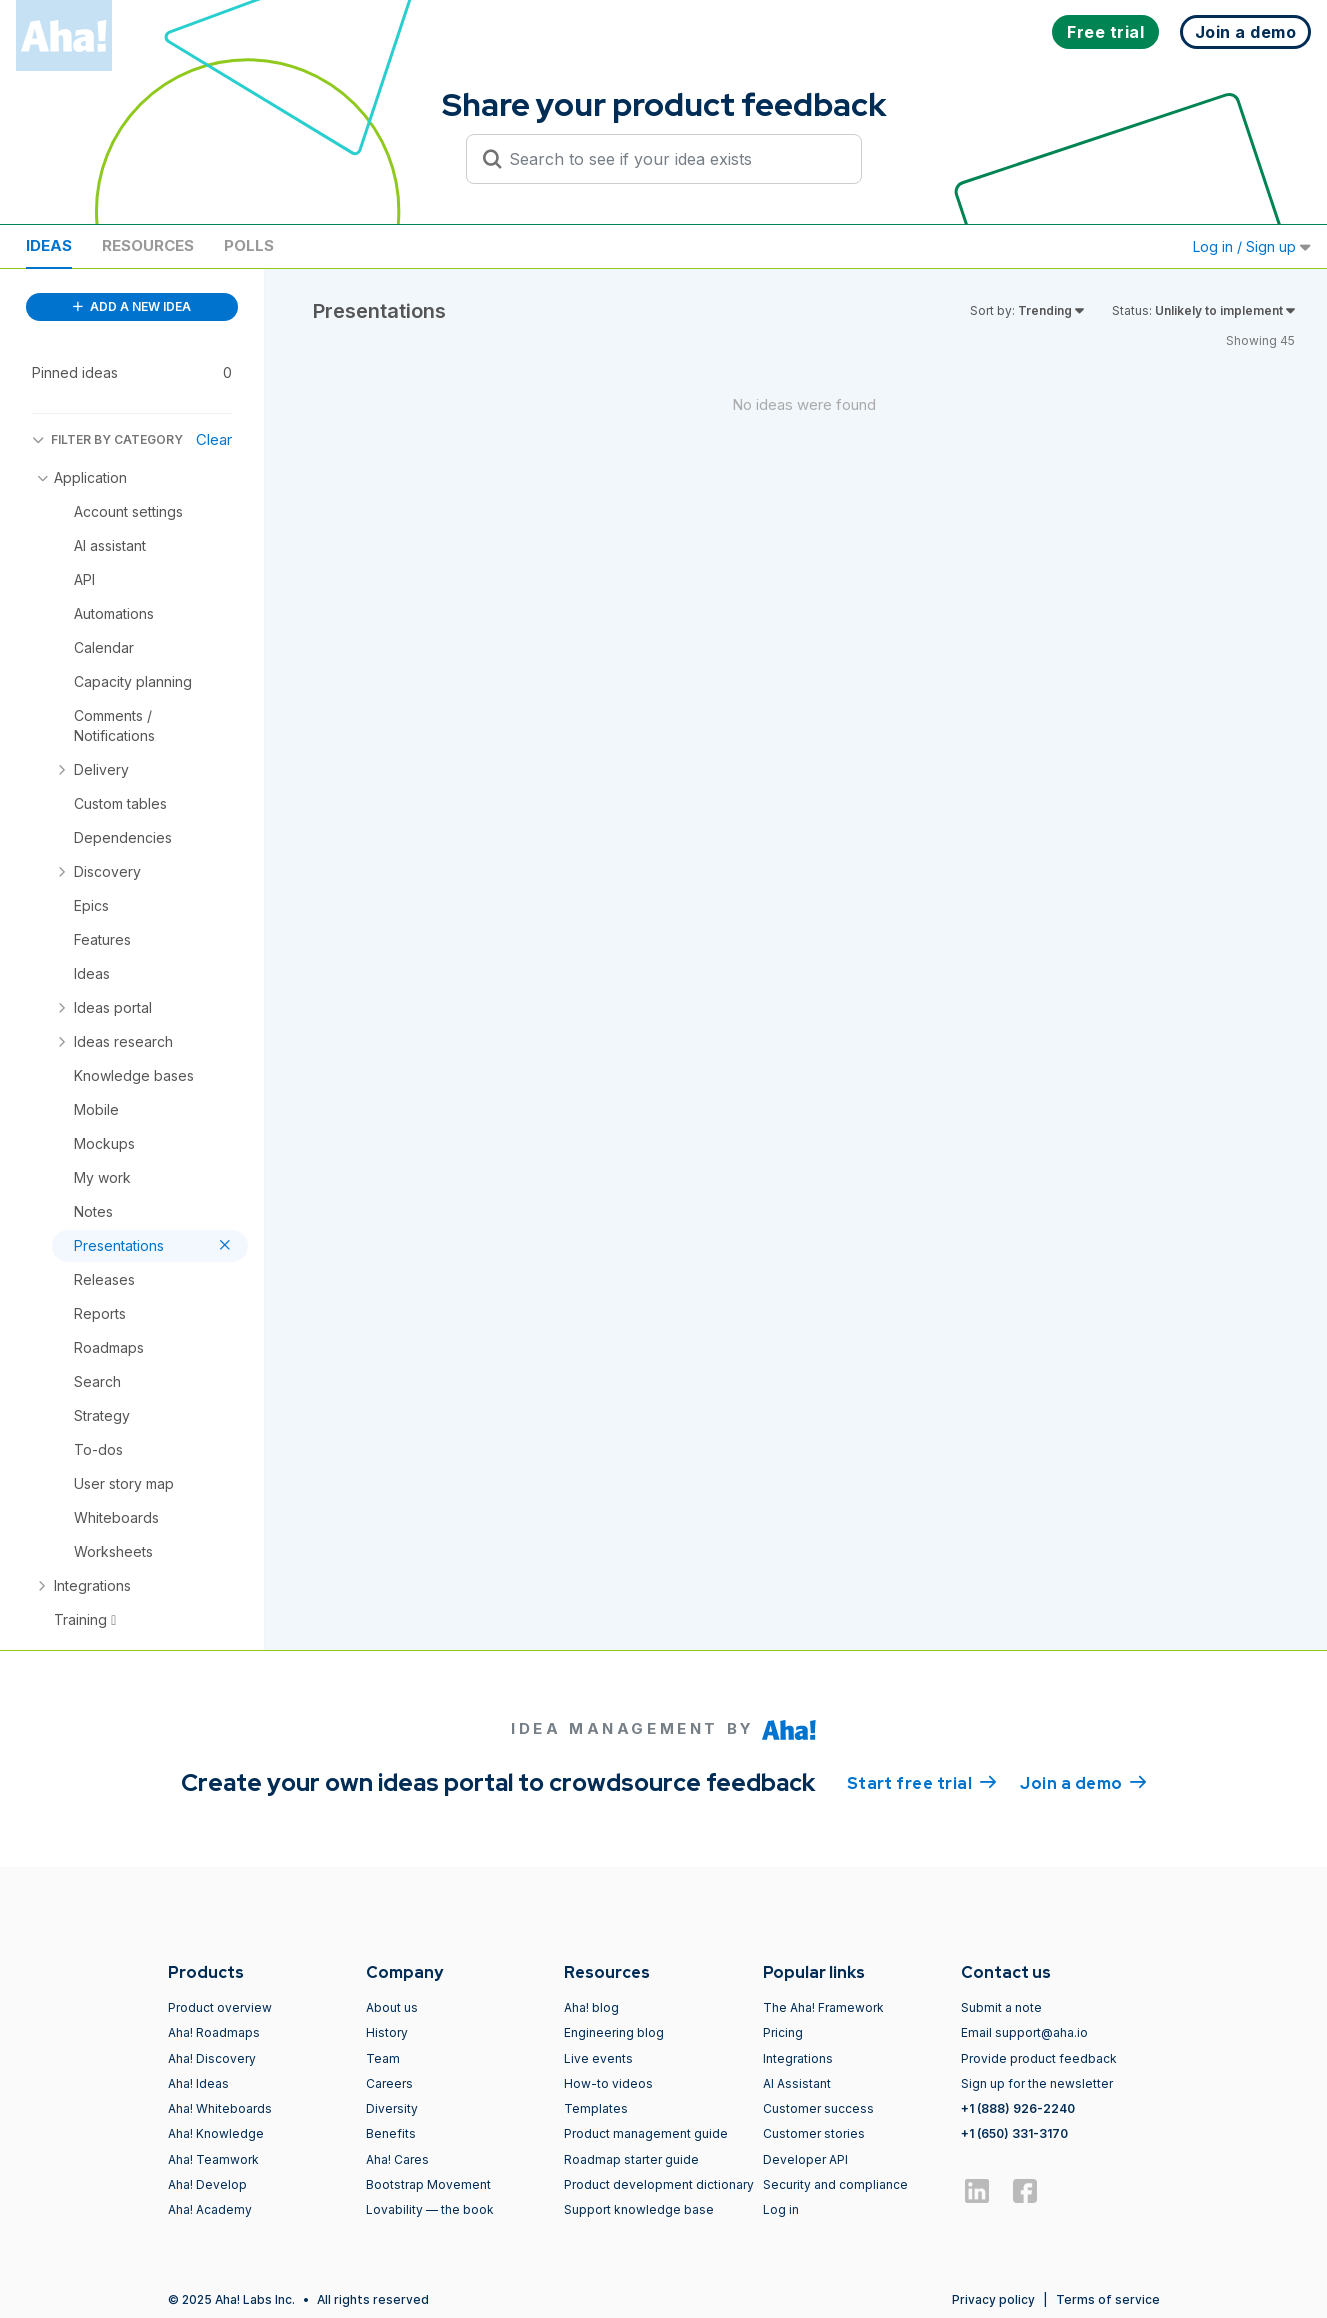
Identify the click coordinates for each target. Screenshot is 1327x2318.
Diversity (392, 2108)
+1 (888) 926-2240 (1018, 2108)
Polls (249, 245)
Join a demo (1083, 1782)
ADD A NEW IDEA (132, 306)
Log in (781, 2209)
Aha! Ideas (198, 2083)
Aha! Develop (207, 2184)
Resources (148, 245)
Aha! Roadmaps (214, 2032)
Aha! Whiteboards (220, 2108)
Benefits (391, 2133)
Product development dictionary (659, 2184)
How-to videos (608, 2083)
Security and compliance (835, 2184)
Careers (389, 2083)
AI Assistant (797, 2083)
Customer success (818, 2108)
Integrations (798, 2058)
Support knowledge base (639, 2209)
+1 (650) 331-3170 (1014, 2133)
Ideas (49, 245)
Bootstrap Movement (428, 2184)
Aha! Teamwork (213, 2159)
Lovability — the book (430, 2209)
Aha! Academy (210, 2209)
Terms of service (1108, 2299)
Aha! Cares (397, 2159)
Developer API (805, 2159)
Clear (214, 439)
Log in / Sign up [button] (1252, 246)
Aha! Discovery (212, 2058)
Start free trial (922, 1782)
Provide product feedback (1039, 2058)
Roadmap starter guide (631, 2159)
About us (392, 2007)
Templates (596, 2108)
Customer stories (814, 2133)
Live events (598, 2058)
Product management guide (646, 2133)
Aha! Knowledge (216, 2133)
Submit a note (1001, 2007)
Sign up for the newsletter (1037, 2083)
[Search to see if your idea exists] (673, 159)
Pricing (783, 2032)
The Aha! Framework (823, 2007)
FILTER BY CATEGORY (107, 439)
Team (383, 2058)
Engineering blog (614, 2032)
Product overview (220, 2007)
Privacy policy (993, 2299)
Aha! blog (591, 2007)
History (387, 2032)
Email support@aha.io (1024, 2032)
